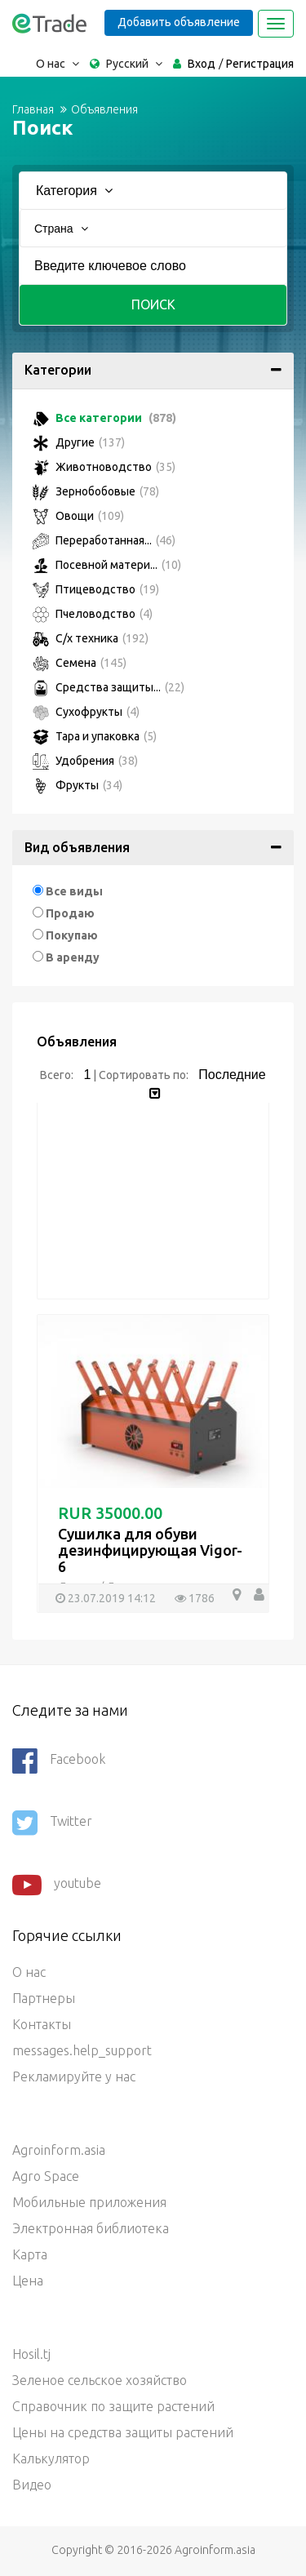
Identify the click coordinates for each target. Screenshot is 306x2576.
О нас (29, 1972)
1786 (195, 1598)
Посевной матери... (107, 564)
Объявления (104, 109)
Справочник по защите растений (113, 2406)
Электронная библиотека (90, 2228)
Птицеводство (96, 589)
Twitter (52, 1822)
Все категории (104, 417)
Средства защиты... (108, 687)
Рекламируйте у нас (73, 2076)
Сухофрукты (86, 711)
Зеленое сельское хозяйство (99, 2380)
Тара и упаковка (95, 736)
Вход (201, 63)
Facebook (58, 1760)
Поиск (153, 304)
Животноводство (104, 466)
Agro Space (45, 2176)
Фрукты (77, 785)
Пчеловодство (93, 613)
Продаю (70, 913)
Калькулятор (51, 2458)
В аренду (73, 957)
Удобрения (85, 760)
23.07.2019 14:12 (105, 1598)
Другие (79, 442)
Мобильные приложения (89, 2202)
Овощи (78, 515)
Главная (33, 109)
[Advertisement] (153, 1205)
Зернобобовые (96, 491)
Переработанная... (104, 540)
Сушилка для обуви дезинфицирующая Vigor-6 (150, 1550)
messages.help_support (82, 2050)
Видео (31, 2484)
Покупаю (72, 935)
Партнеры (43, 1998)
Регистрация (260, 63)
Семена (79, 662)
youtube (56, 1884)
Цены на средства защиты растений (122, 2432)
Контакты (41, 2024)
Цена (27, 2280)
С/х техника (91, 638)
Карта (29, 2254)
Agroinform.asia (58, 2150)
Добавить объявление (179, 22)
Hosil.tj (31, 2354)
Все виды (74, 891)
